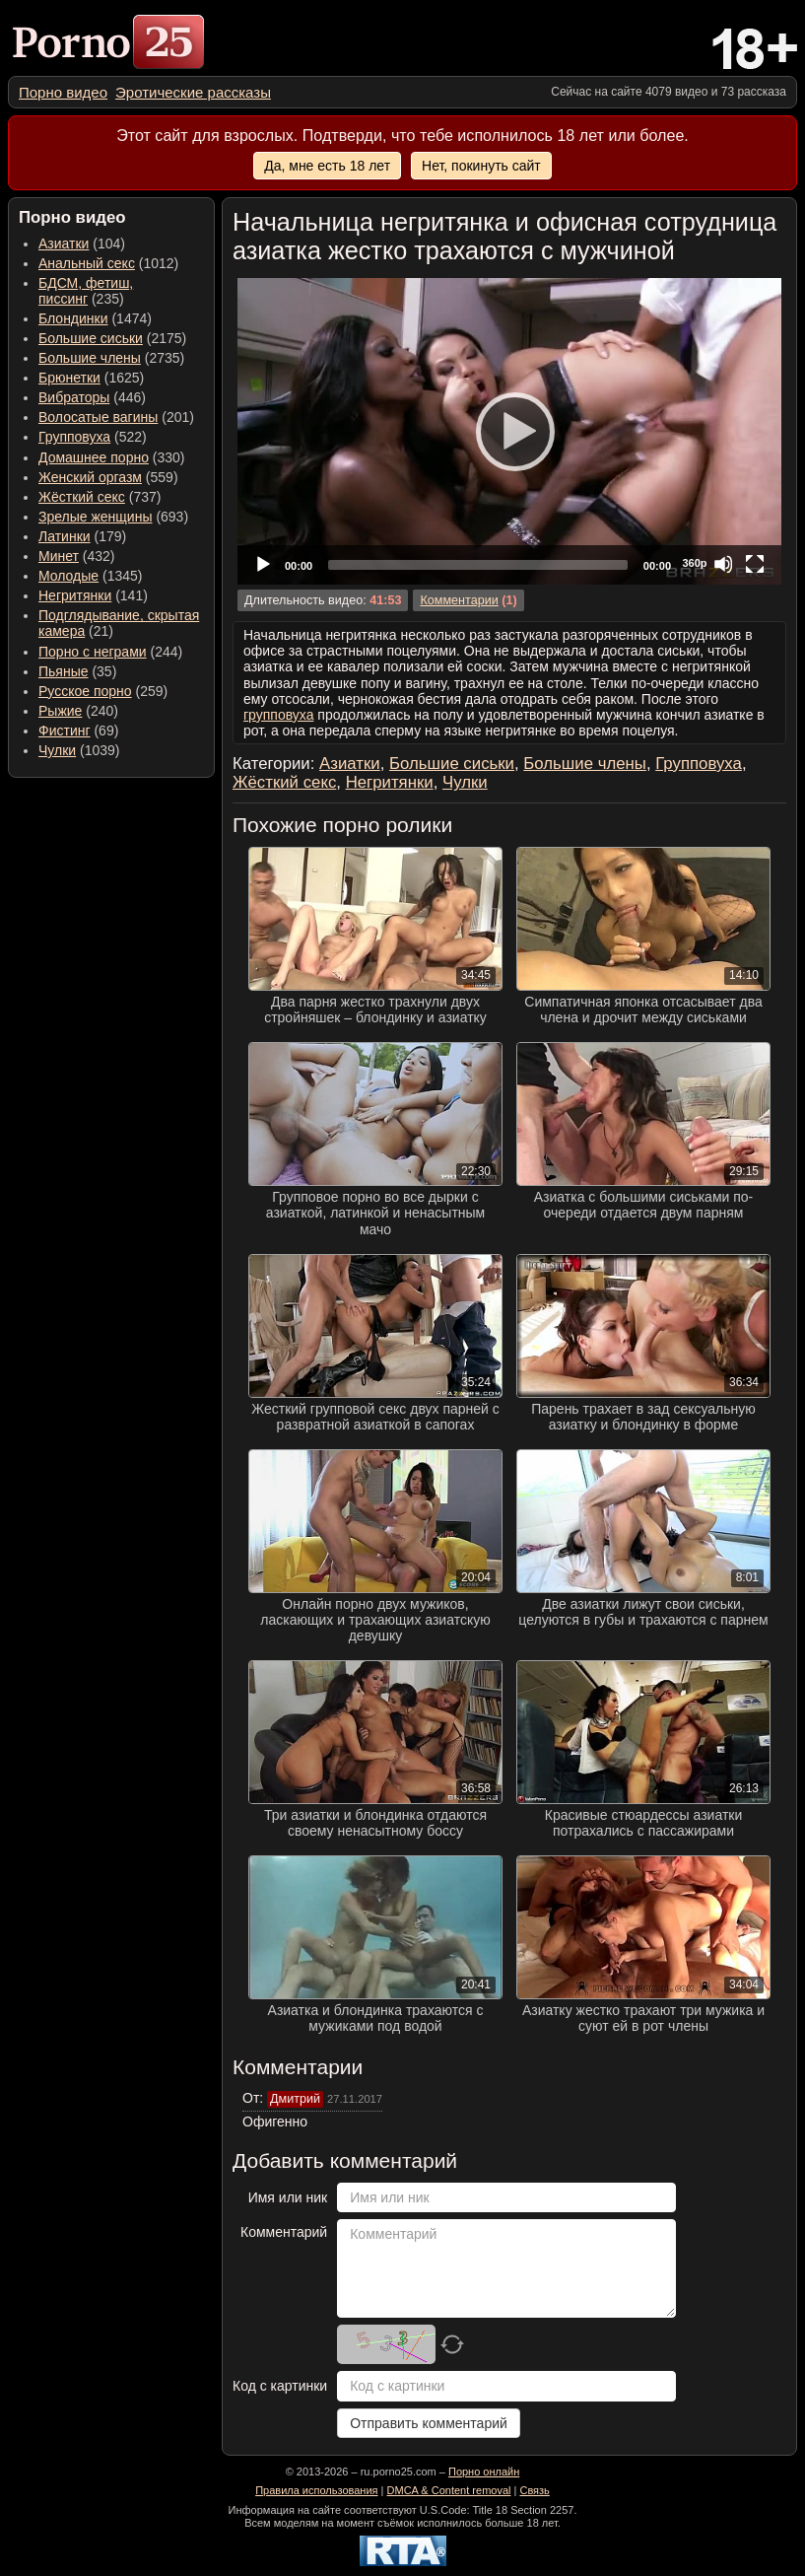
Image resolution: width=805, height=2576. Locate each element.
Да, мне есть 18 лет (327, 166)
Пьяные (63, 671)
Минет (58, 556)
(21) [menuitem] (118, 623)
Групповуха (74, 437)
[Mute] (723, 564)
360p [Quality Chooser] (694, 563)
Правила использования (316, 2490)
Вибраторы (73, 397)
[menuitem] (63, 92)
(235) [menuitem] (85, 291)
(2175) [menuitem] (112, 338)
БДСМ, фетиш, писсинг (85, 291)
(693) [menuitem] (113, 516)
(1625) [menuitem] (91, 377)
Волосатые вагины (98, 417)
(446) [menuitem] (92, 397)
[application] (509, 431)
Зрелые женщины (95, 516)
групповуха (278, 715)
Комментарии (459, 600)
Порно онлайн (483, 2471)
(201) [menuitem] (116, 417)
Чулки (57, 750)
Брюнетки (69, 377)
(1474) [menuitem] (95, 318)
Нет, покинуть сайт (481, 166)
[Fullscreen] (755, 564)
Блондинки (73, 318)
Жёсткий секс (81, 497)
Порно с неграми (92, 652)
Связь (534, 2490)
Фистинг (64, 730)
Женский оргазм (90, 477)
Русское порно (85, 691)
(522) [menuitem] (92, 437)
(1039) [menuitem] (79, 750)
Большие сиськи (90, 338)
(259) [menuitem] (103, 691)
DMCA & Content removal (449, 2490)
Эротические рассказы (193, 92)
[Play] (509, 430)
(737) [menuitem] (99, 497)
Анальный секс (86, 263)
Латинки (64, 536)
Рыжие (60, 711)
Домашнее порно (93, 457)
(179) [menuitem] (82, 536)
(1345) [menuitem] (90, 576)
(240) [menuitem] (78, 711)
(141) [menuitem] (93, 595)
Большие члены (89, 358)
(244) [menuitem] (110, 652)
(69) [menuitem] (78, 730)
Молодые (68, 576)
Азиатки (63, 243)
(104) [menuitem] (81, 243)
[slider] (478, 565)
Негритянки (74, 595)
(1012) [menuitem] (108, 263)
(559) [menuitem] (108, 477)
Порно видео (63, 92)
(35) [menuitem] (77, 671)
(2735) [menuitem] (111, 358)
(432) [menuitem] (76, 556)
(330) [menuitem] (111, 457)
